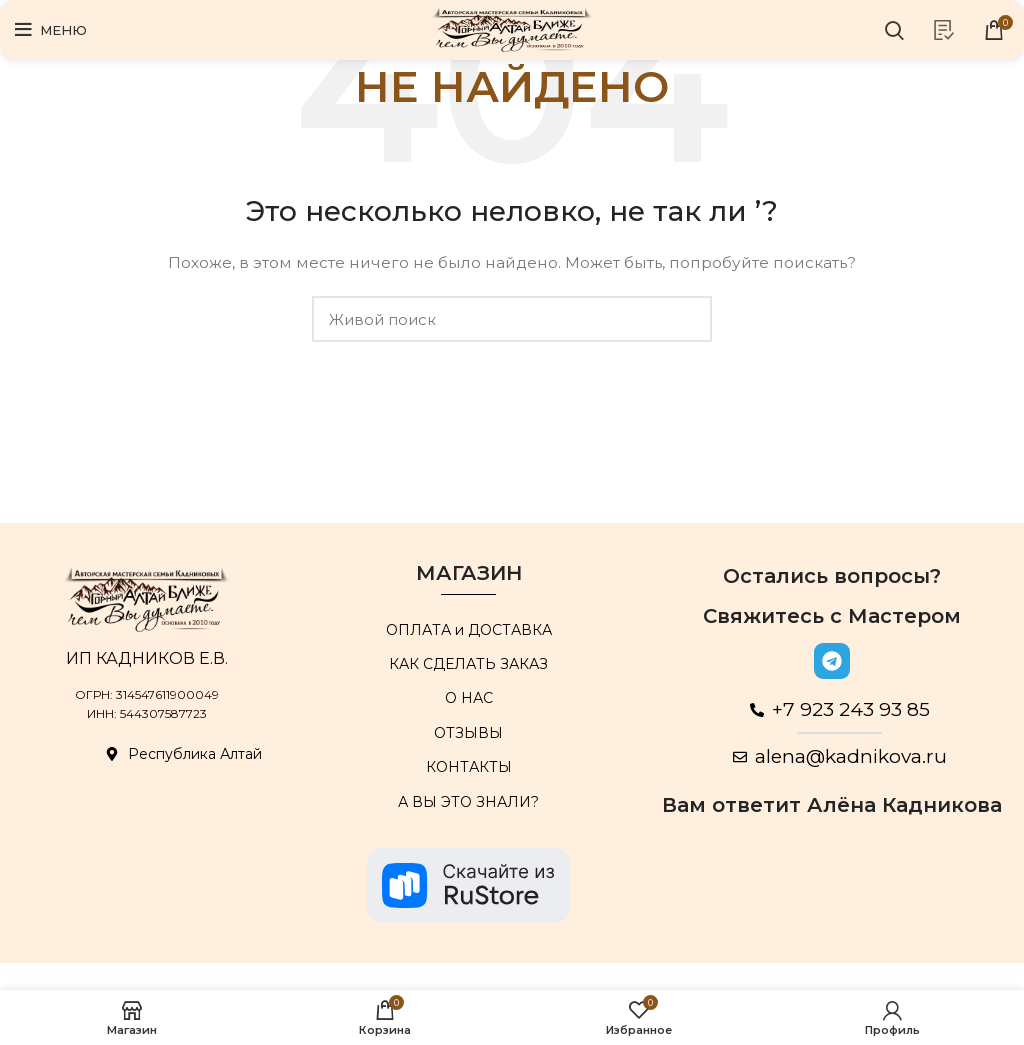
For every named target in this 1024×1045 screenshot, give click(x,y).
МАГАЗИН (469, 573)
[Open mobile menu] (51, 30)
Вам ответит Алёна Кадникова (832, 805)
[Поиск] (894, 30)
